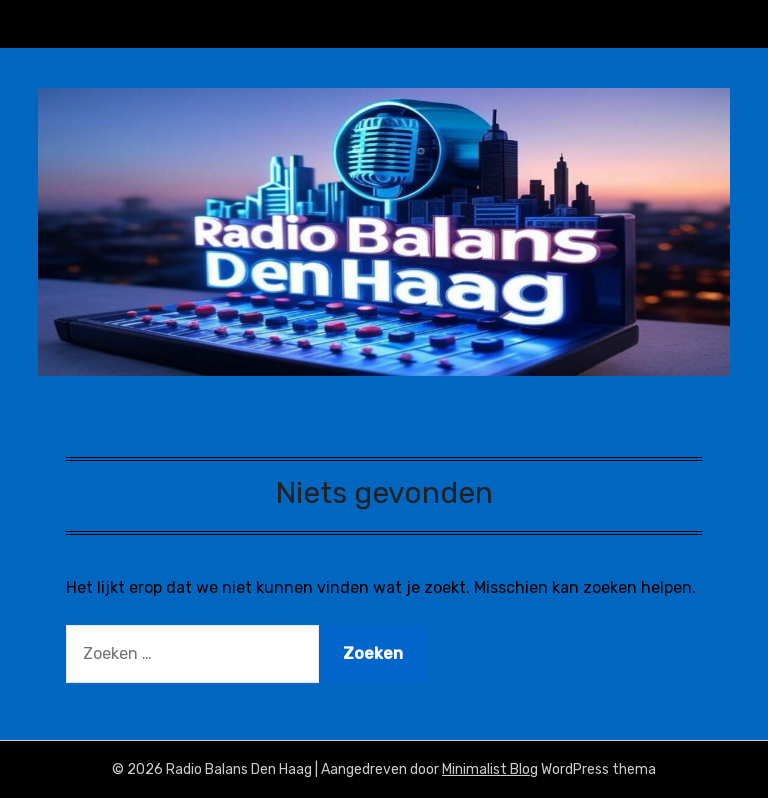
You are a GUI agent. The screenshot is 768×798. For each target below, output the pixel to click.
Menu (709, 23)
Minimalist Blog (490, 769)
